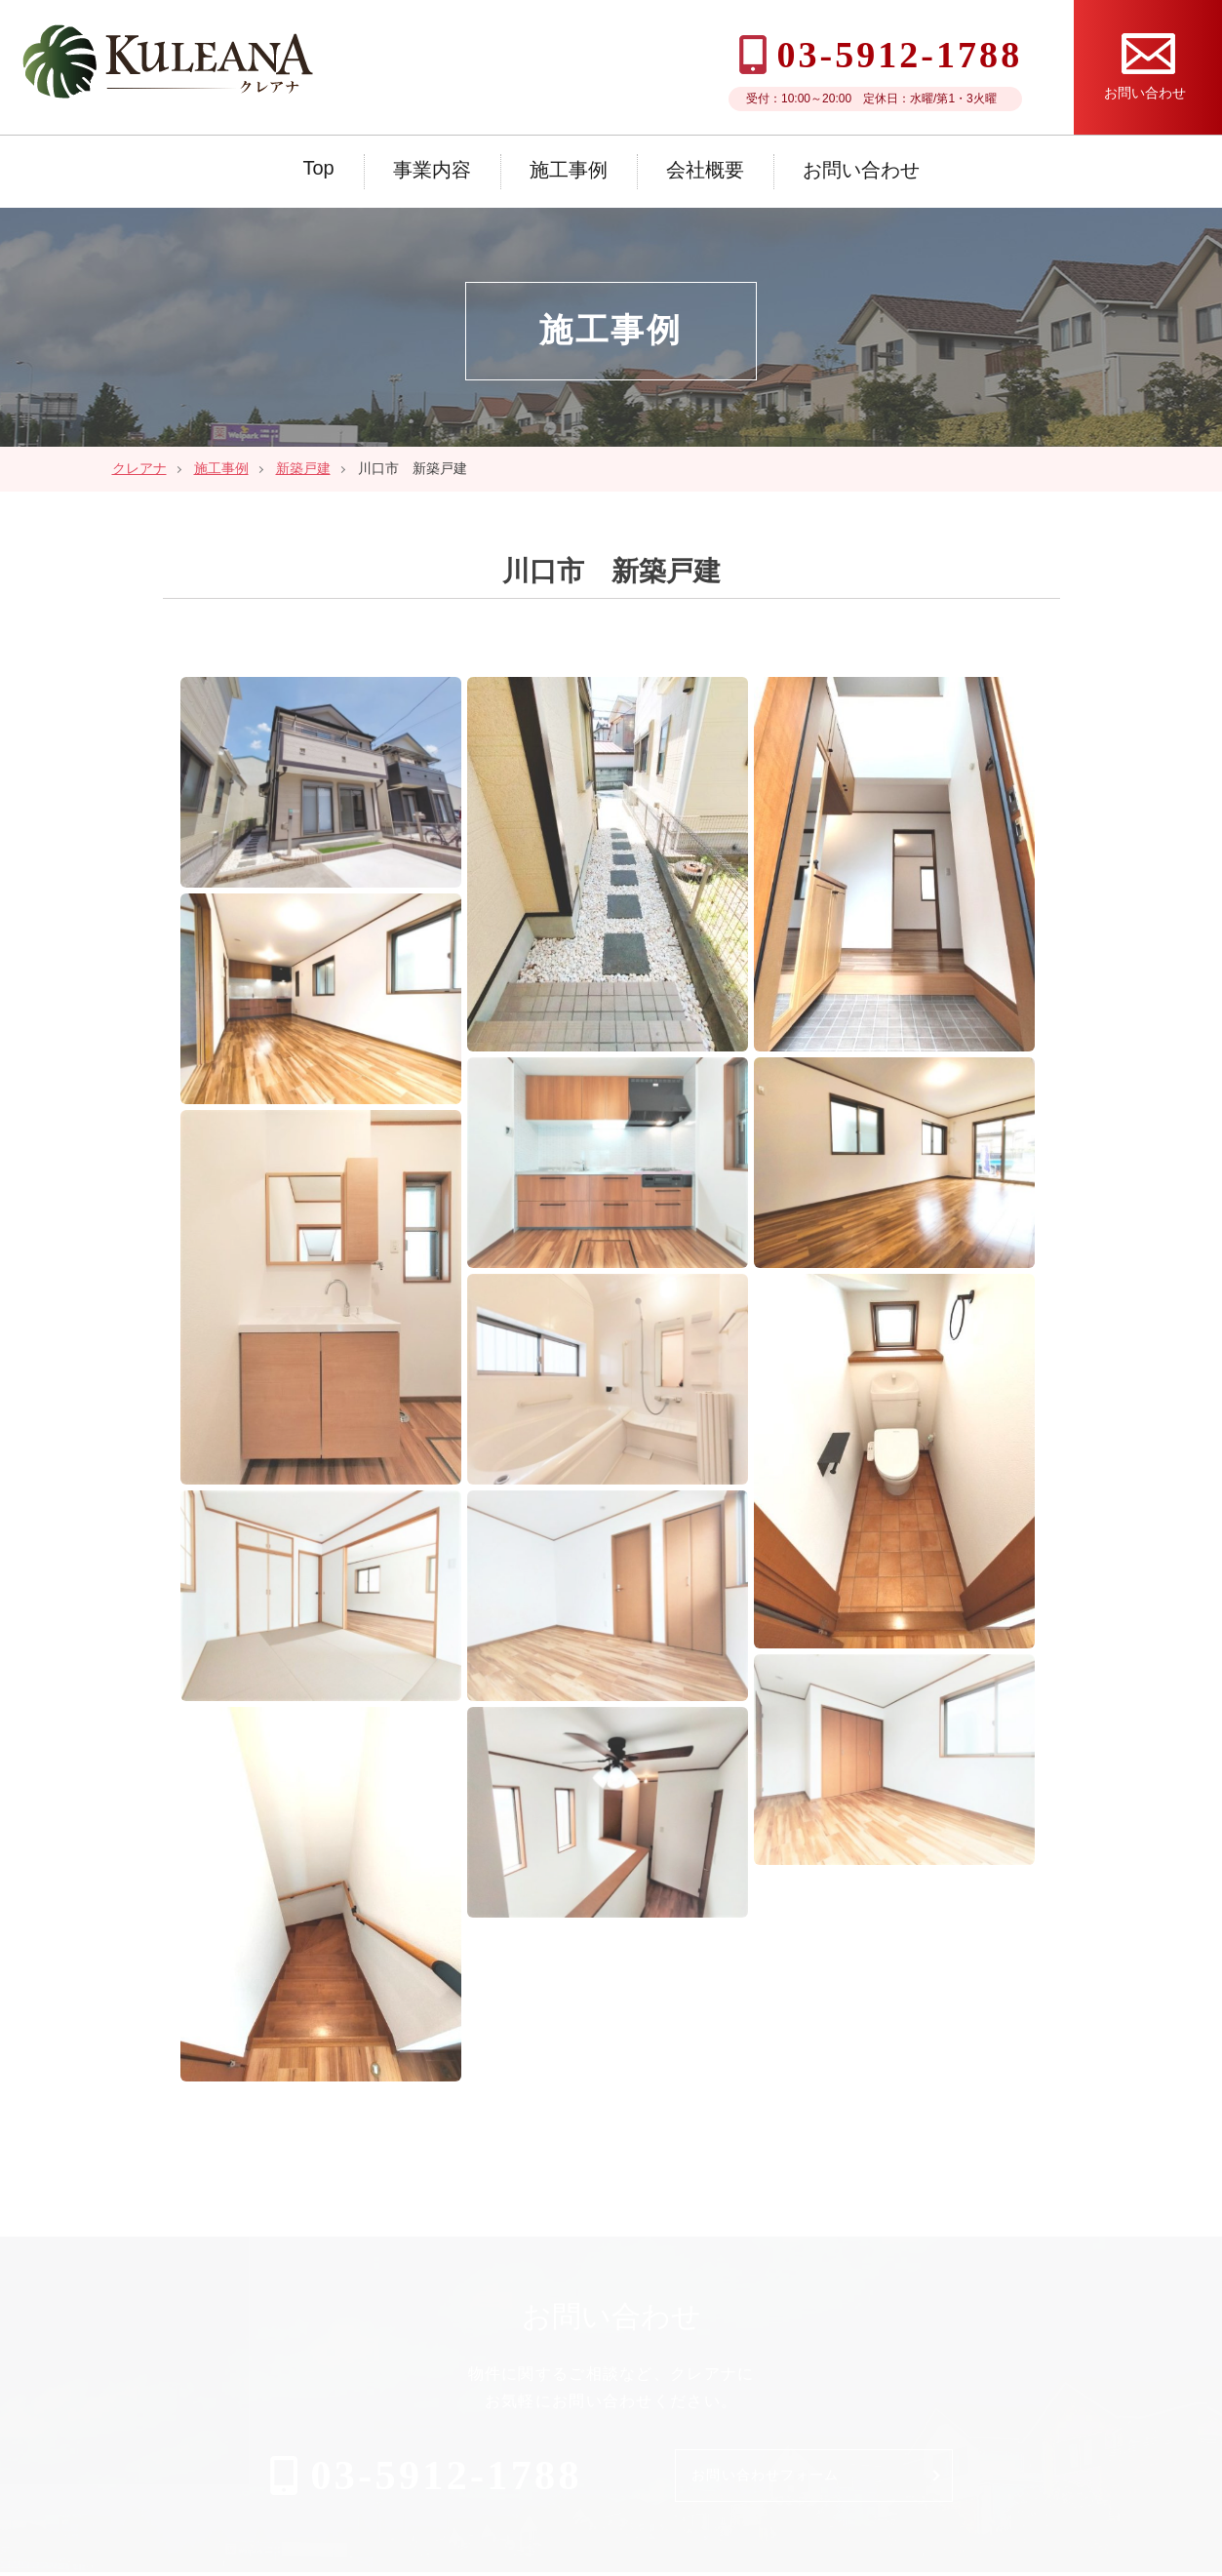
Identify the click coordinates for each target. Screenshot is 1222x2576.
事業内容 (432, 169)
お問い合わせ (861, 169)
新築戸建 (303, 468)
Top (318, 167)
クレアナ (139, 468)
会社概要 (705, 169)
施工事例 (569, 169)
